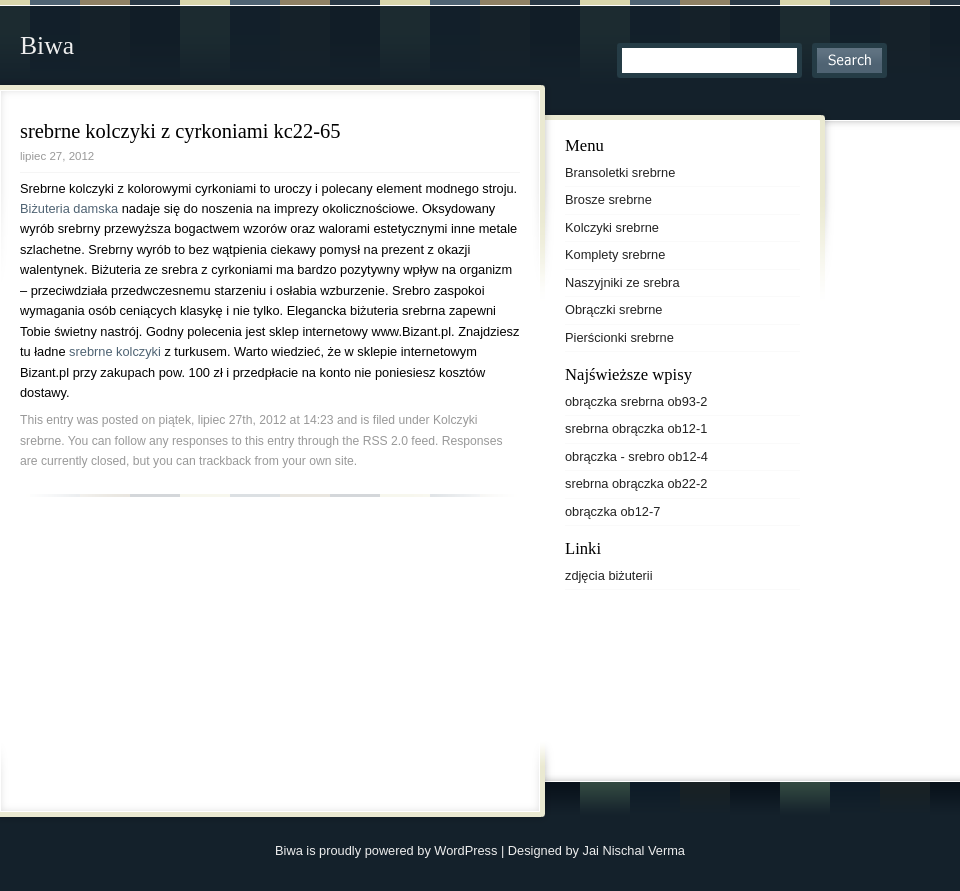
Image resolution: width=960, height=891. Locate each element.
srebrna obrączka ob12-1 (636, 428)
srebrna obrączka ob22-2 (636, 483)
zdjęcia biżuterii (609, 575)
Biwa (47, 45)
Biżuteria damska (71, 208)
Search (849, 60)
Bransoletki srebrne (620, 172)
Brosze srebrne (608, 199)
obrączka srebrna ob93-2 (636, 401)
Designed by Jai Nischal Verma (596, 850)
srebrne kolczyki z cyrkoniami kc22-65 (180, 131)
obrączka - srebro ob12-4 (636, 456)
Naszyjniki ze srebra (622, 282)
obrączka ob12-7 (612, 511)
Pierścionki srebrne (619, 337)
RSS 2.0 (385, 441)
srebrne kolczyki (116, 351)
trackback (225, 461)
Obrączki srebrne (613, 309)
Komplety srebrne (615, 254)
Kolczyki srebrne (612, 227)
